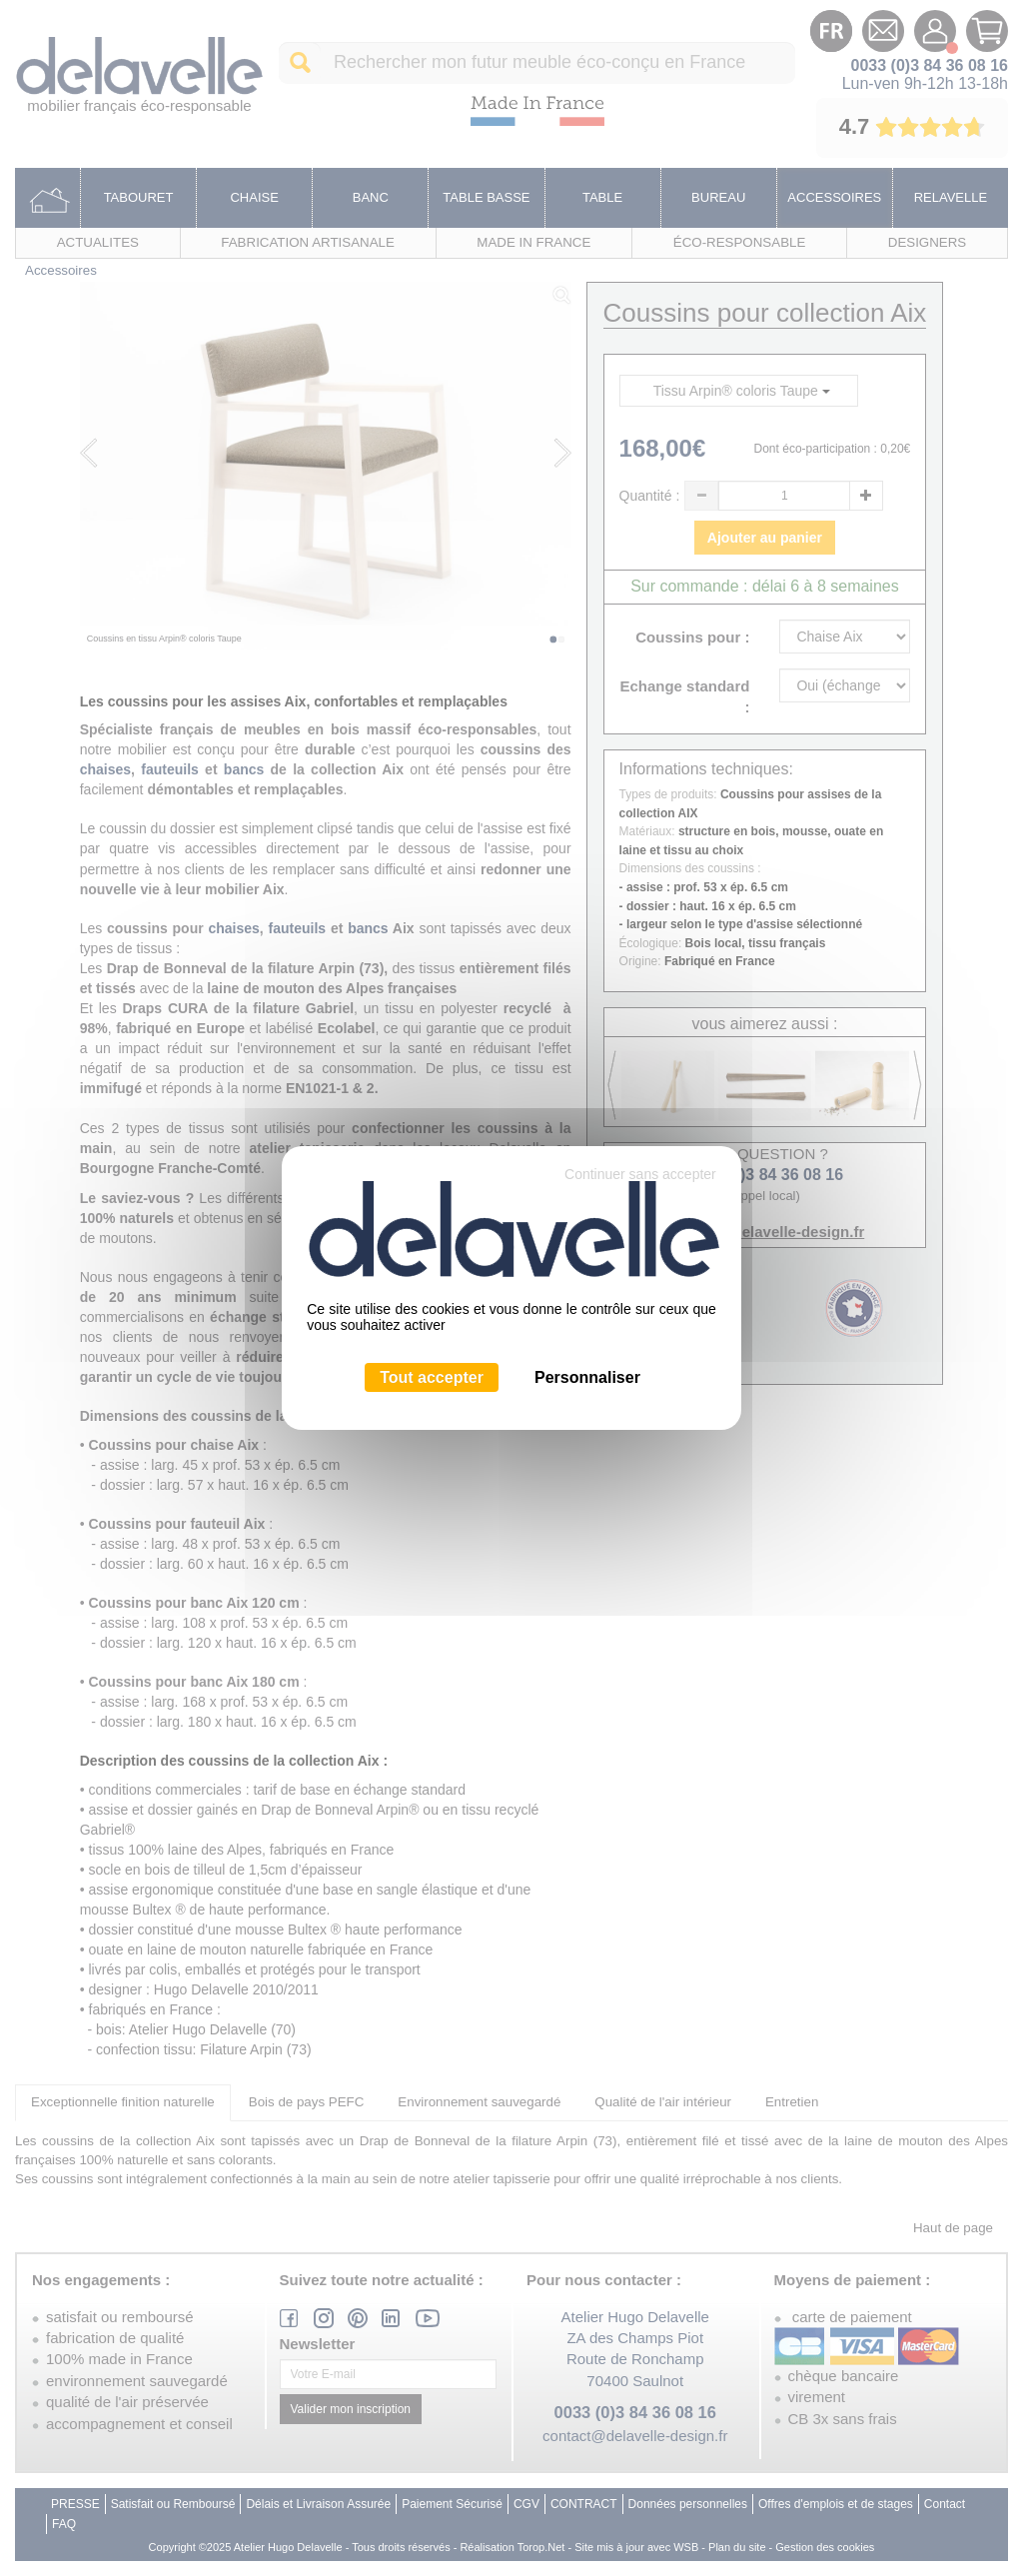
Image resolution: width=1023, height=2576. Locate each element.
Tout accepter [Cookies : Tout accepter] (432, 1377)
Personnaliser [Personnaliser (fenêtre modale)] (587, 1377)
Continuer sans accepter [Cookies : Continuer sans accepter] (640, 1174)
